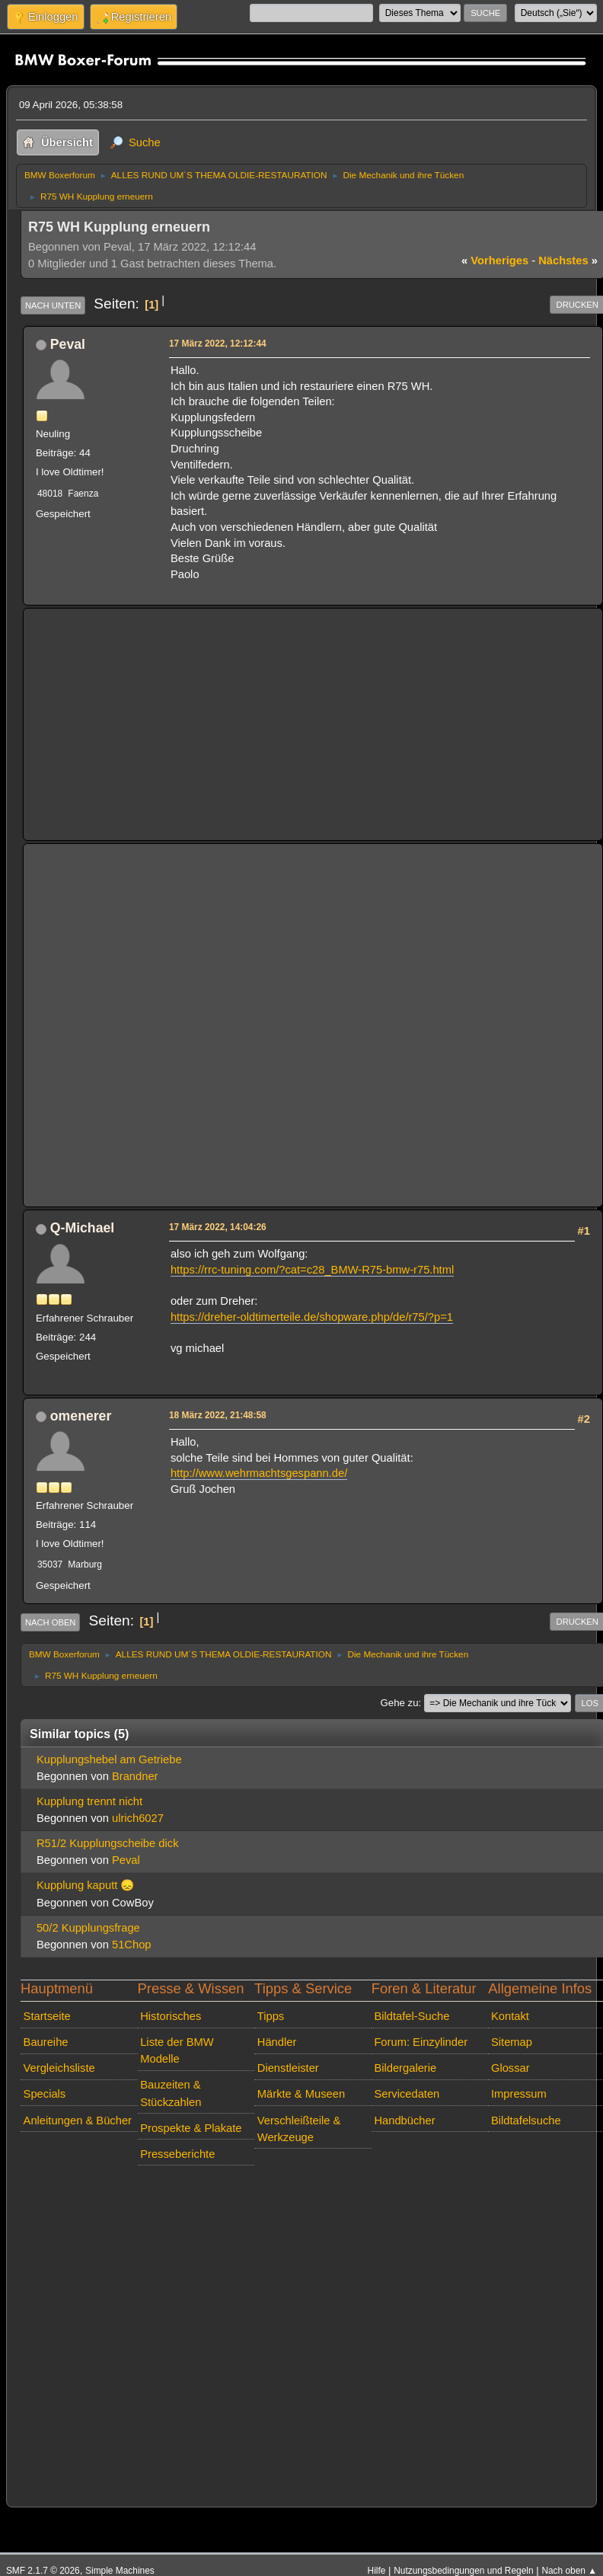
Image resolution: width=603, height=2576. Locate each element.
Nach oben (50, 1622)
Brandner (135, 1776)
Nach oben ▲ (569, 2570)
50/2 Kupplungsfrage (88, 1928)
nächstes (568, 260)
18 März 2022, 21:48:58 (217, 1415)
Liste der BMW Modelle (177, 2050)
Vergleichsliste (59, 2068)
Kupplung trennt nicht (89, 1801)
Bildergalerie (405, 2068)
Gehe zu (400, 1702)
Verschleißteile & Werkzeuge (299, 2128)
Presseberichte (177, 2154)
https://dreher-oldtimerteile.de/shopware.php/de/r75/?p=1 (312, 1317)
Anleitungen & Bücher (78, 2120)
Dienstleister (288, 2068)
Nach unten (53, 305)
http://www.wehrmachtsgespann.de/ (259, 1473)
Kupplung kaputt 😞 (85, 1885)
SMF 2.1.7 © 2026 (43, 2570)
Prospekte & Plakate (190, 2128)
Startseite (47, 2016)
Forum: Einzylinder (420, 2042)
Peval (67, 344)
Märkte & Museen (301, 2094)
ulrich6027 (138, 1818)
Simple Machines (120, 2570)
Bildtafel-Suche (411, 2016)
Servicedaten (406, 2094)
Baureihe (46, 2042)
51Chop (132, 1944)
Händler (277, 2042)
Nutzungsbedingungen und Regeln (463, 2570)
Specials (45, 2094)
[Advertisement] (313, 724)
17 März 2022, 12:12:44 (217, 343)
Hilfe (377, 2570)
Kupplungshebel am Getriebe (109, 1759)
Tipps (270, 2016)
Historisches (170, 2016)
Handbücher (404, 2120)
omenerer (80, 1416)
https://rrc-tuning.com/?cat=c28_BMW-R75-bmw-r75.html (312, 1270)
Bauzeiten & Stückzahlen (170, 2093)
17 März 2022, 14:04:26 (217, 1227)
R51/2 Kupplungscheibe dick (108, 1843)
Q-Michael (82, 1227)
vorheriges (494, 260)
